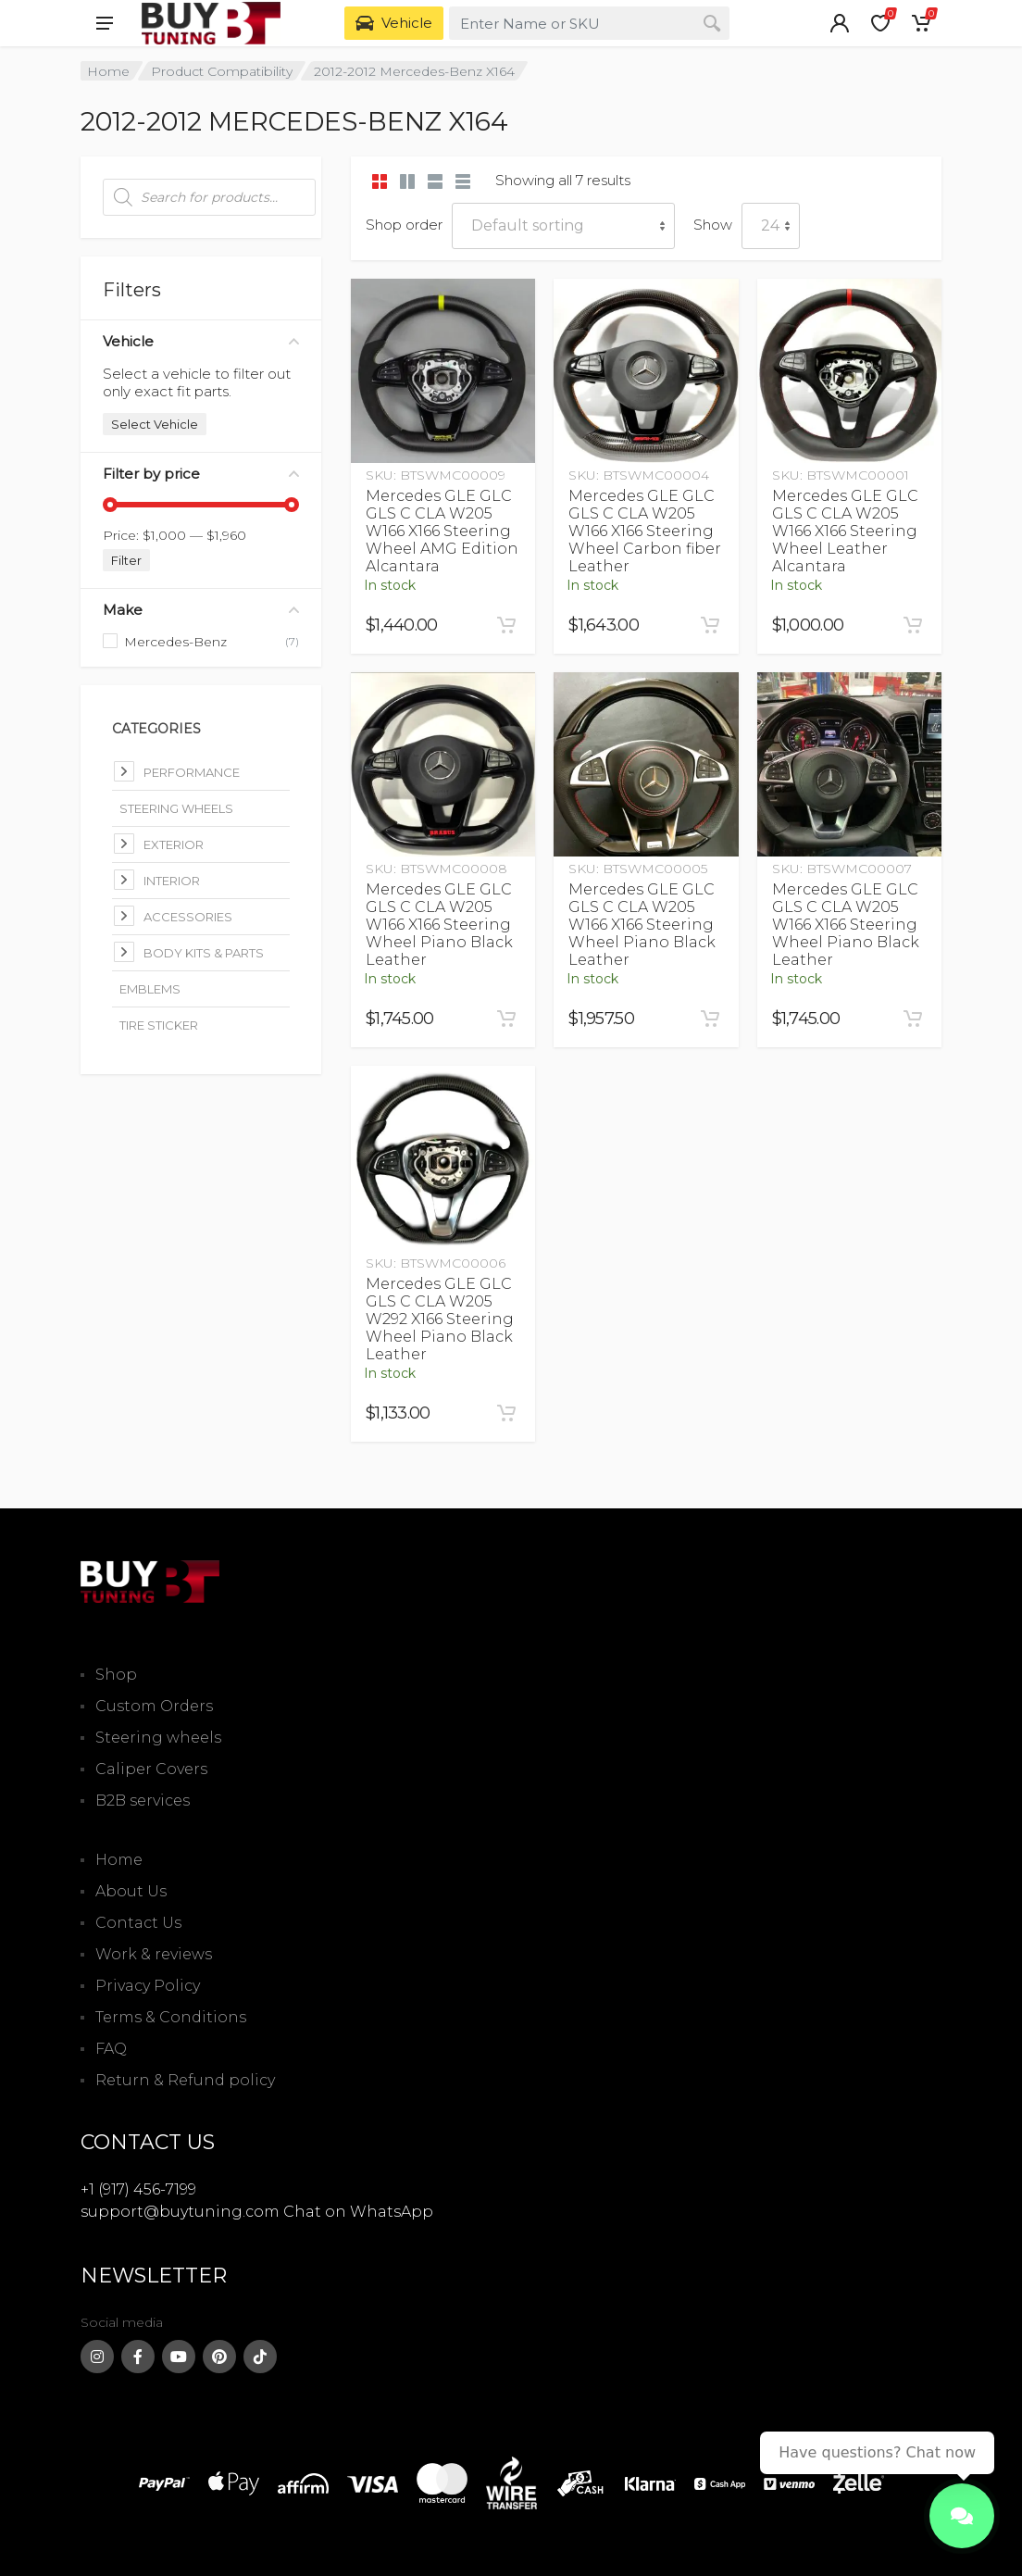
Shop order (404, 224)
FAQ (111, 2048)
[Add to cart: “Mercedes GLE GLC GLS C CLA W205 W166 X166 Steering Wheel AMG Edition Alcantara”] (506, 625)
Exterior (173, 844)
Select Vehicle (154, 424)
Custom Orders (154, 1706)
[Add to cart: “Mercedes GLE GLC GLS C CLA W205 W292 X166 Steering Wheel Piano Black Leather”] (506, 1413)
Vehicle (201, 341)
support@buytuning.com (180, 2211)
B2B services (142, 1800)
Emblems (150, 989)
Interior (171, 880)
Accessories (187, 916)
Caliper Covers (151, 1769)
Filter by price (201, 473)
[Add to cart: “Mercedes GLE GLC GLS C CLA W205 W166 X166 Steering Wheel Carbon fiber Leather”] (710, 625)
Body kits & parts (203, 952)
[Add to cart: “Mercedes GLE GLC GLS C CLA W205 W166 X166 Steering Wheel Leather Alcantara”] (912, 625)
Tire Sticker (158, 1025)
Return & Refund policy (185, 2080)
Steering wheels (158, 1737)
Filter (126, 560)
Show (712, 224)
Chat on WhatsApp (358, 2211)
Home (108, 71)
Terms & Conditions (170, 2017)
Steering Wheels (176, 808)
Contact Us (138, 1923)
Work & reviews (153, 1954)
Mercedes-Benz (175, 641)
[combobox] (589, 23)
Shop (116, 1674)
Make (201, 610)
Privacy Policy (147, 1986)
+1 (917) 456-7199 (138, 2189)
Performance (191, 772)
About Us (131, 1891)
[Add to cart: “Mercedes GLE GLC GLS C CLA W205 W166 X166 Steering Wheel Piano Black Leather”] (506, 1018)
